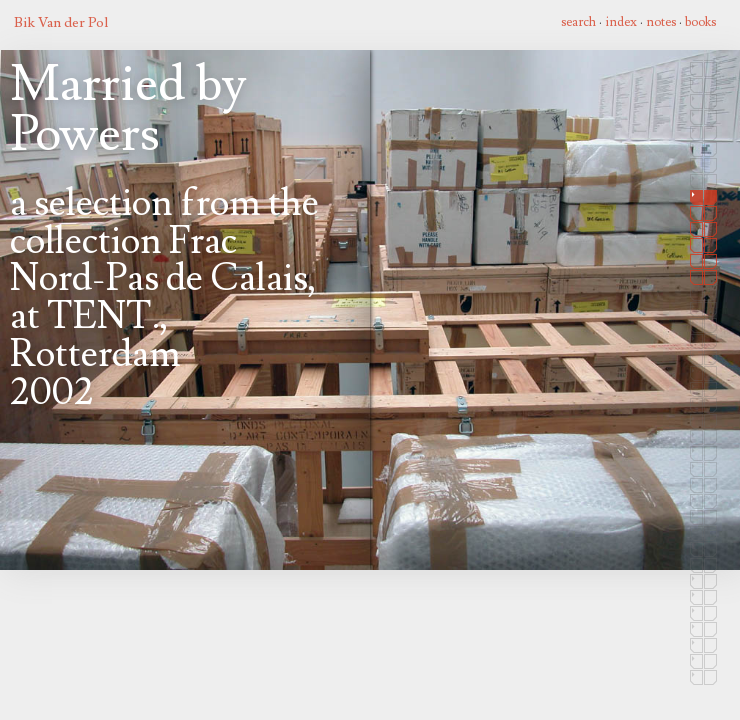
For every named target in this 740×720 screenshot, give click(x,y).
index (621, 22)
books (700, 22)
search (578, 22)
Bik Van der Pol (61, 22)
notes (661, 22)
